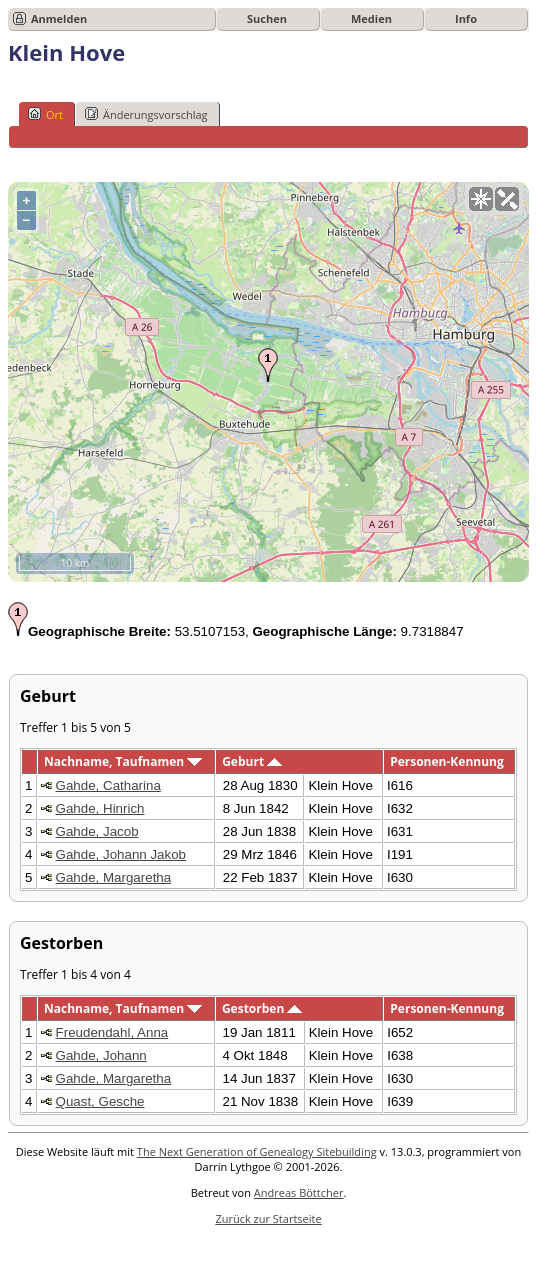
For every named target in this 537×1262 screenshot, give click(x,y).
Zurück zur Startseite (268, 1218)
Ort (45, 114)
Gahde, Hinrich (100, 808)
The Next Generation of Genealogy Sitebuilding (257, 1151)
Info (466, 18)
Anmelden (59, 18)
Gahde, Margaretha (114, 877)
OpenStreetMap (409, 574)
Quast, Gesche (100, 1101)
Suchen (267, 18)
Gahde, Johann (101, 1055)
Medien (371, 18)
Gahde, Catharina (108, 785)
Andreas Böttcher (299, 1192)
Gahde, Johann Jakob (121, 854)
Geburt (252, 761)
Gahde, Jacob (97, 831)
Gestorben (262, 1008)
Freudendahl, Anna (112, 1032)
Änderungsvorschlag (146, 114)
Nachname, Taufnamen (123, 761)
